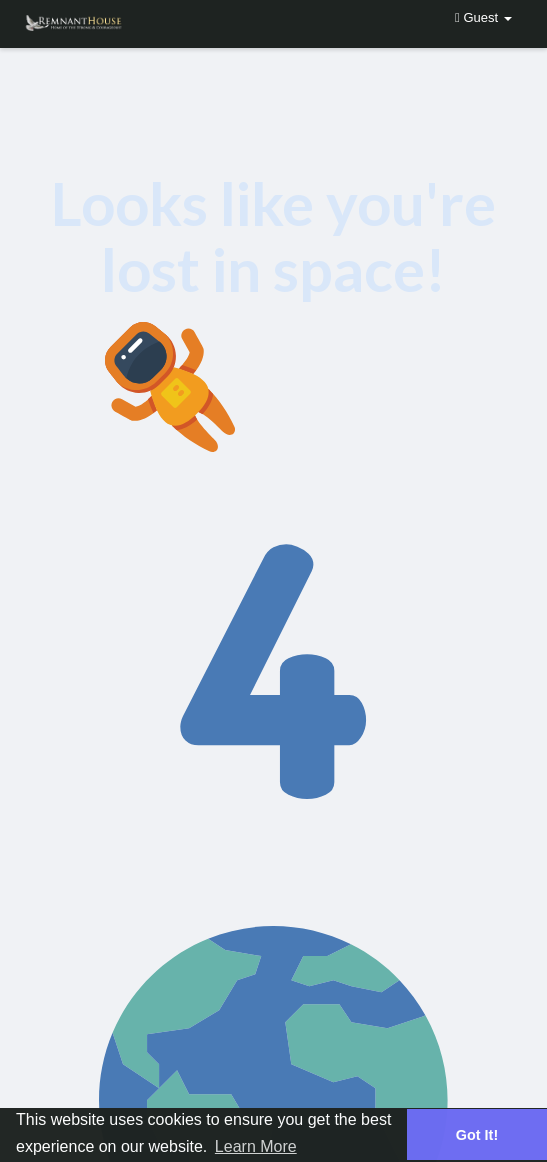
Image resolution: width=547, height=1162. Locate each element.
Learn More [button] (256, 1146)
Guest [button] (483, 17)
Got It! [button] (477, 1135)
